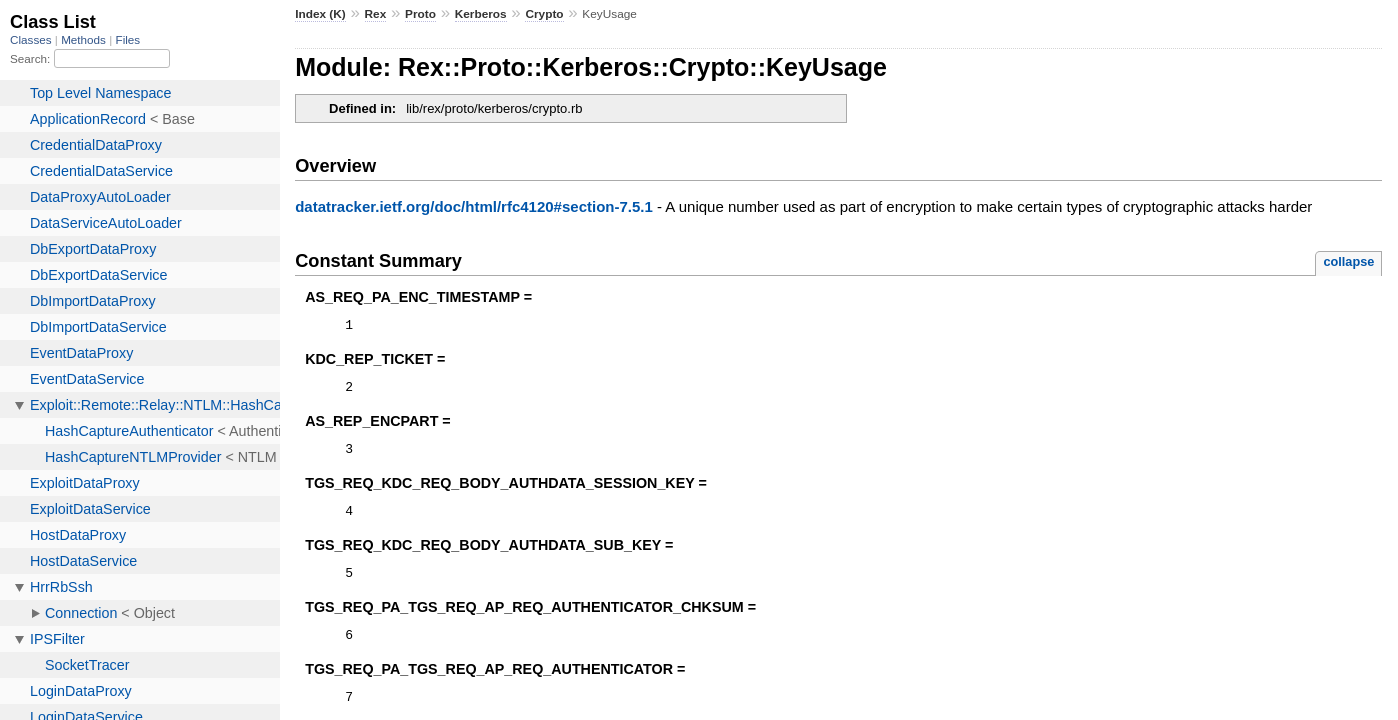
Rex (376, 14)
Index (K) (320, 14)
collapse (1348, 261)
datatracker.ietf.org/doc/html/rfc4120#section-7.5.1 (474, 206)
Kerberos (481, 14)
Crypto (544, 14)
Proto (420, 14)
